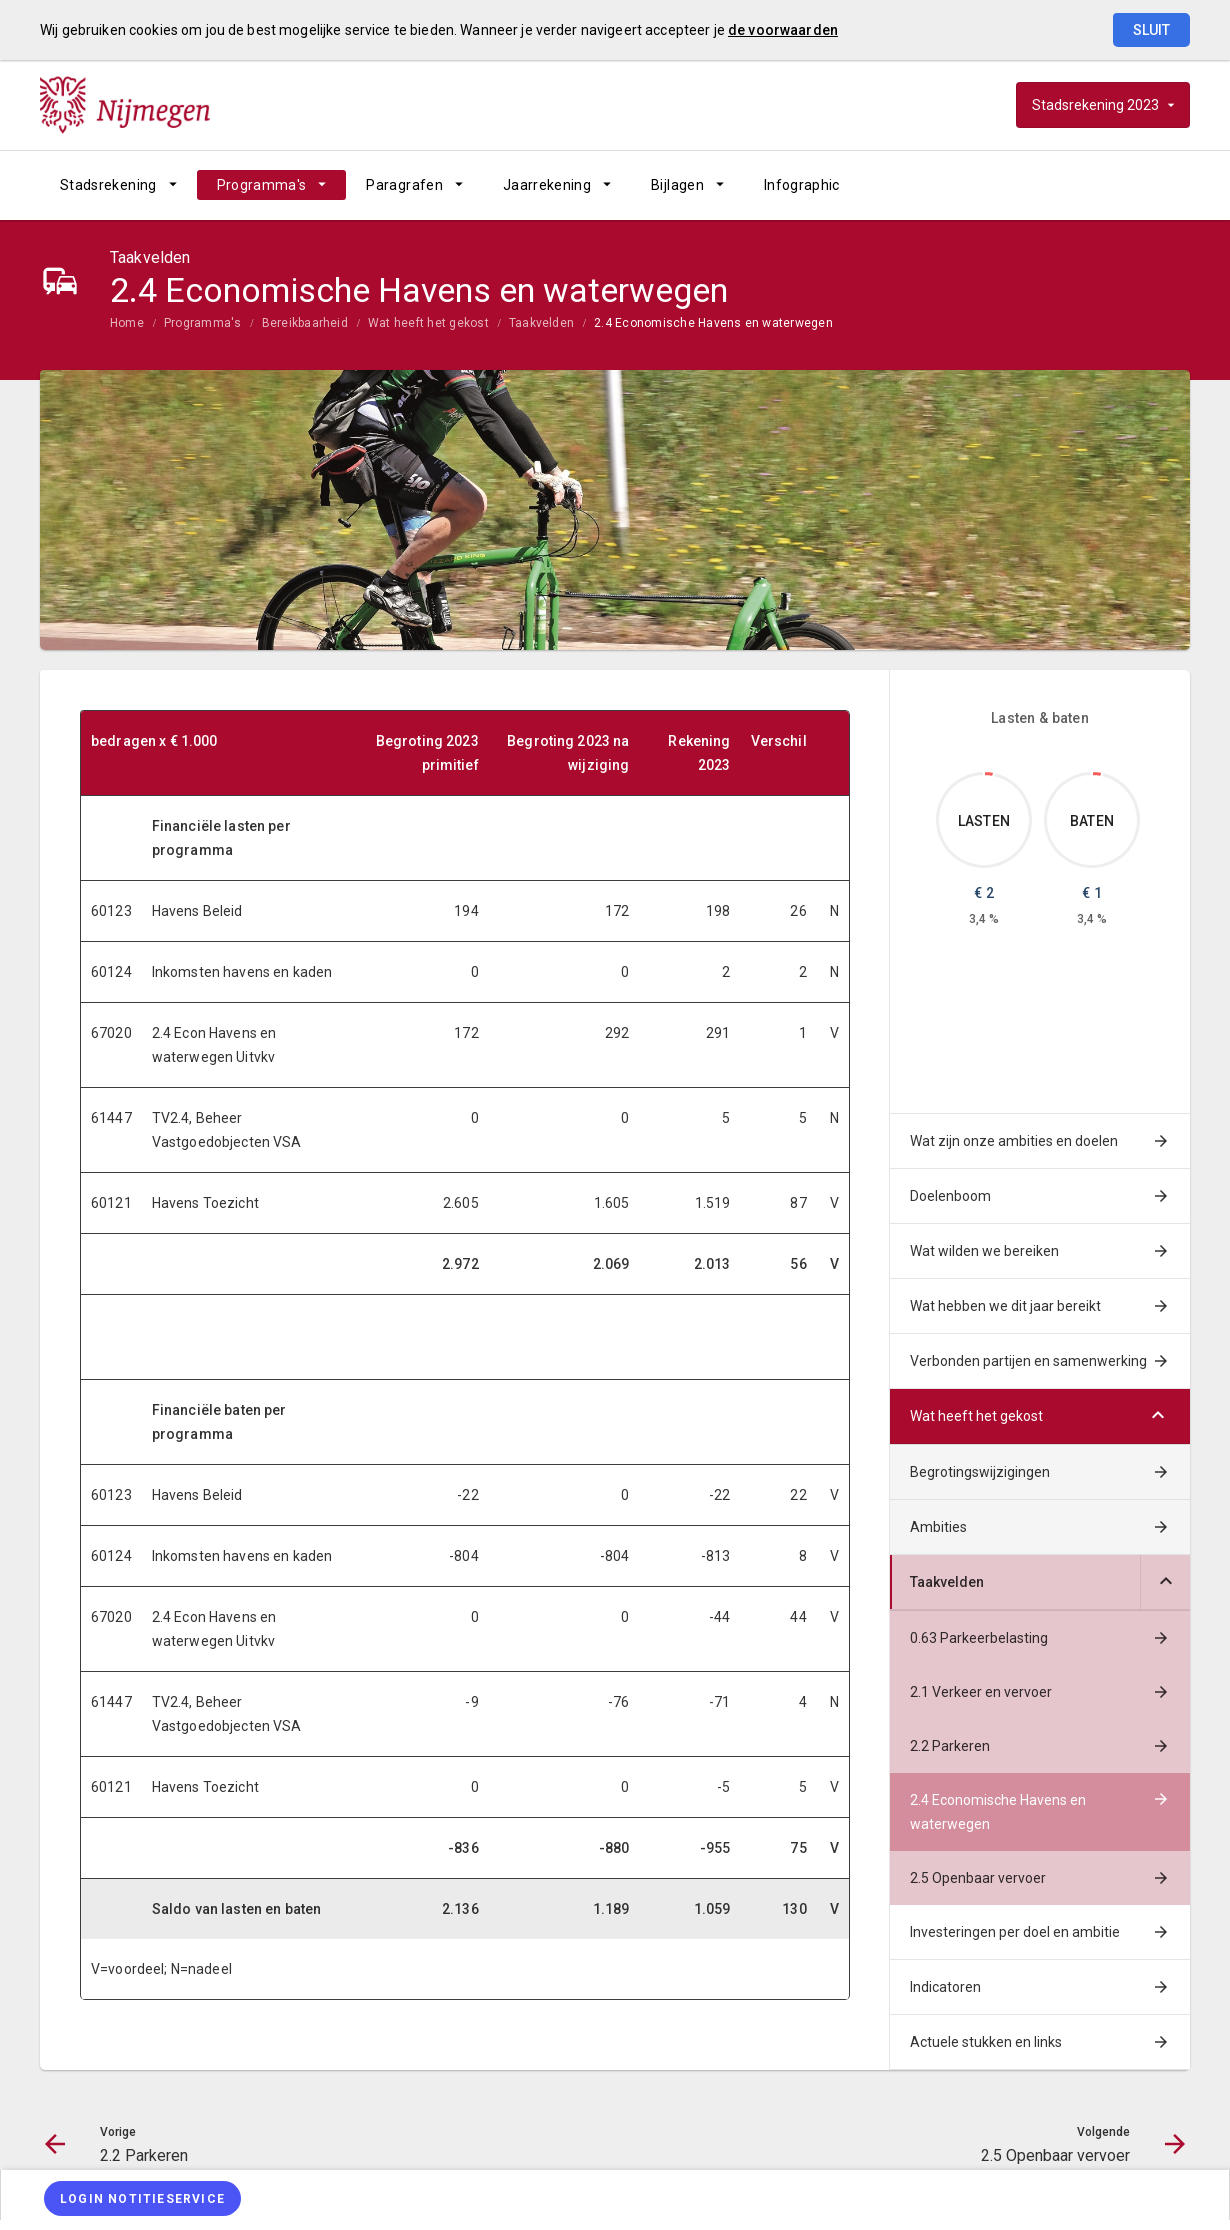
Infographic (802, 185)
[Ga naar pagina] (1070, 185)
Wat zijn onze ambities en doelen (1014, 1141)
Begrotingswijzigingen (980, 1472)
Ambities (938, 1527)
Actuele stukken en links (986, 2042)
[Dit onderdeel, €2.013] (989, 774)
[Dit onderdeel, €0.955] (1097, 774)
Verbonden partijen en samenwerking (1028, 1361)
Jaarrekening (547, 185)
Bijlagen (677, 185)
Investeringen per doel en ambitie (1015, 1932)
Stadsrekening (108, 185)
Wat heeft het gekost (428, 323)
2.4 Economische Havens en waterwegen (713, 323)
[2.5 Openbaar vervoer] (1122, 185)
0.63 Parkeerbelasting (979, 1638)
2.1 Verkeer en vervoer (981, 1692)
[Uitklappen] (1165, 1582)
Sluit (1151, 30)
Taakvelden (541, 323)
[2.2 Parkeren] (1017, 185)
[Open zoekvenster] (1167, 185)
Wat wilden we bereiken (984, 1251)
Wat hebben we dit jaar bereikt (1005, 1306)
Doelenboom (950, 1196)
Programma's (262, 185)
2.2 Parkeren (950, 1746)
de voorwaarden (783, 30)
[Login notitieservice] (142, 2198)
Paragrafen (404, 185)
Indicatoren (945, 1987)
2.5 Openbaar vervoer (978, 1878)
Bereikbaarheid (305, 323)
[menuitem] (118, 185)
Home (127, 323)
